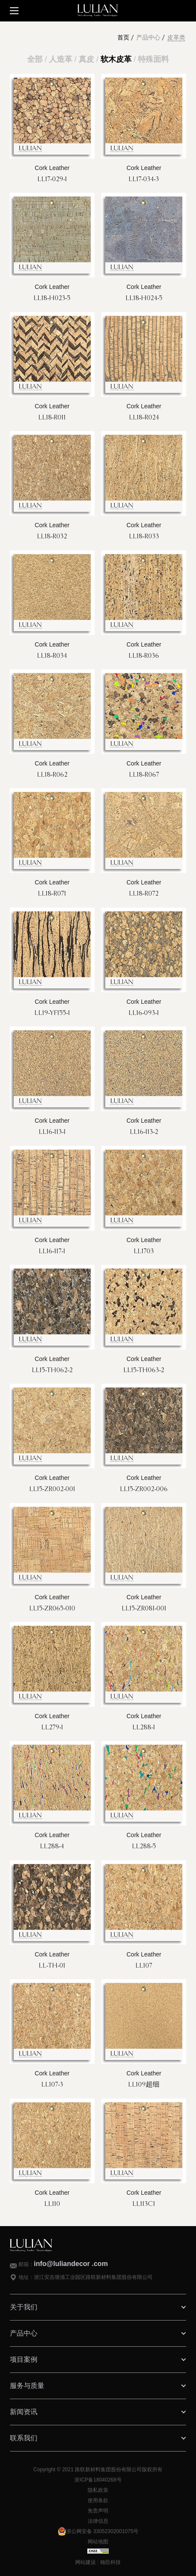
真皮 (86, 59)
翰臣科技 (110, 2562)
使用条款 (98, 2500)
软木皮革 (116, 59)
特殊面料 (153, 59)
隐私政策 (98, 2490)
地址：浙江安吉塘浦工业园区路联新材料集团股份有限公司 (85, 2277)
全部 (35, 59)
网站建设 (85, 2562)
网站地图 (98, 2542)
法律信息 (98, 2521)
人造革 (60, 59)
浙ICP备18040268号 (97, 2480)
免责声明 (98, 2511)
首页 (123, 37)
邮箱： (63, 2263)
